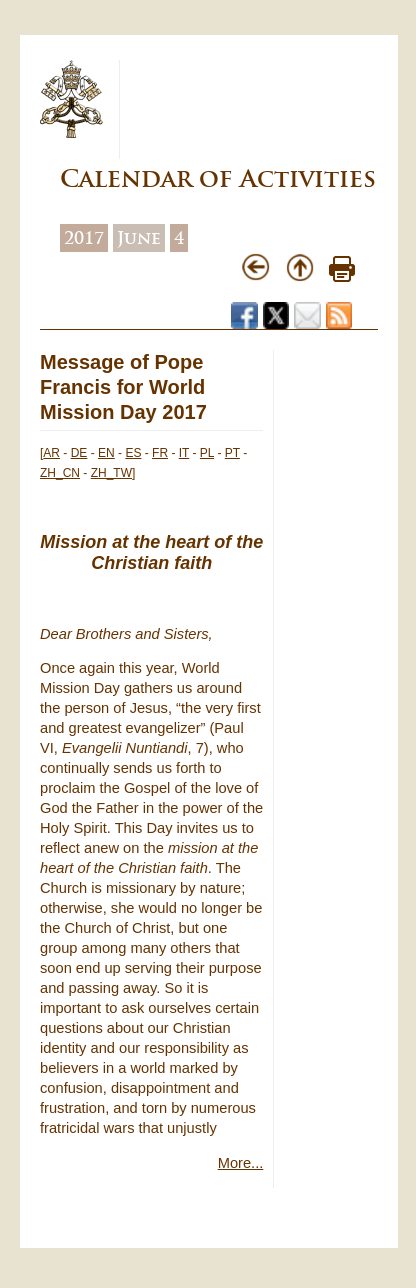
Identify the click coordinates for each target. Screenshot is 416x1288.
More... (241, 1163)
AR (51, 453)
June (139, 238)
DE (79, 453)
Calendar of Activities (218, 178)
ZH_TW (111, 473)
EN (106, 453)
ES (133, 453)
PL (207, 453)
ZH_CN (60, 473)
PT (232, 453)
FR (160, 453)
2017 (84, 238)
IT (184, 453)
